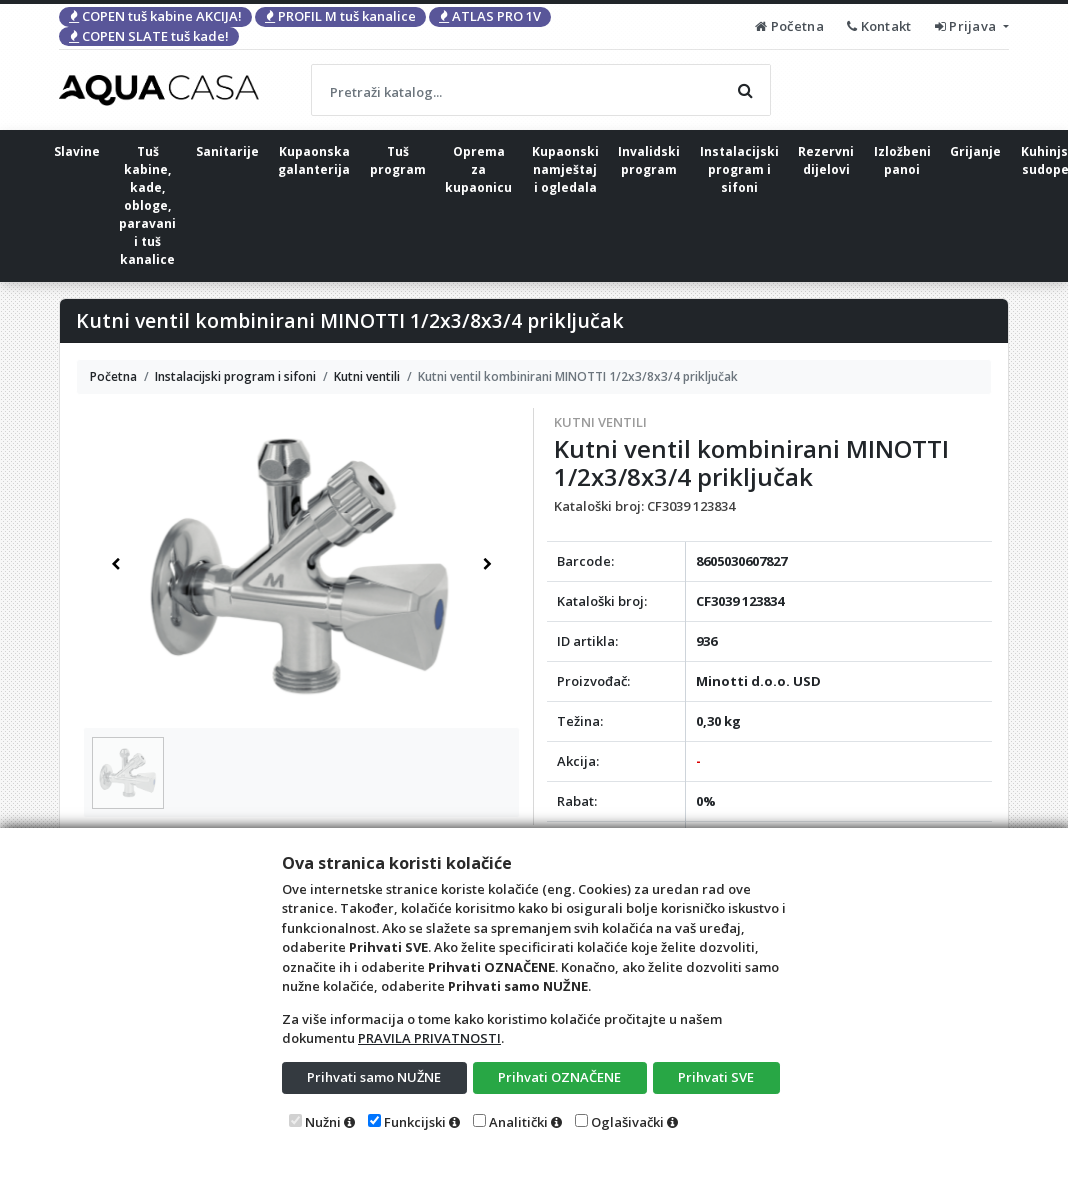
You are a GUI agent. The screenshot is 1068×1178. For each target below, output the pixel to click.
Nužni (323, 1122)
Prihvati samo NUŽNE (374, 1077)
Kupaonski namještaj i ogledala (565, 169)
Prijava (967, 26)
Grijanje (975, 151)
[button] (116, 564)
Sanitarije (227, 151)
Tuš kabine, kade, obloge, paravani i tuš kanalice (147, 205)
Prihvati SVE (716, 1077)
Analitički (518, 1122)
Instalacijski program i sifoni (739, 169)
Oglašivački (627, 1122)
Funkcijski (415, 1122)
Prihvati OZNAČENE (559, 1077)
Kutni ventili (600, 422)
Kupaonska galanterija (314, 160)
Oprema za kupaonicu (478, 169)
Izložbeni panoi (902, 160)
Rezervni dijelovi (826, 160)
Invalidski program (649, 160)
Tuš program (398, 160)
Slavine (77, 151)
